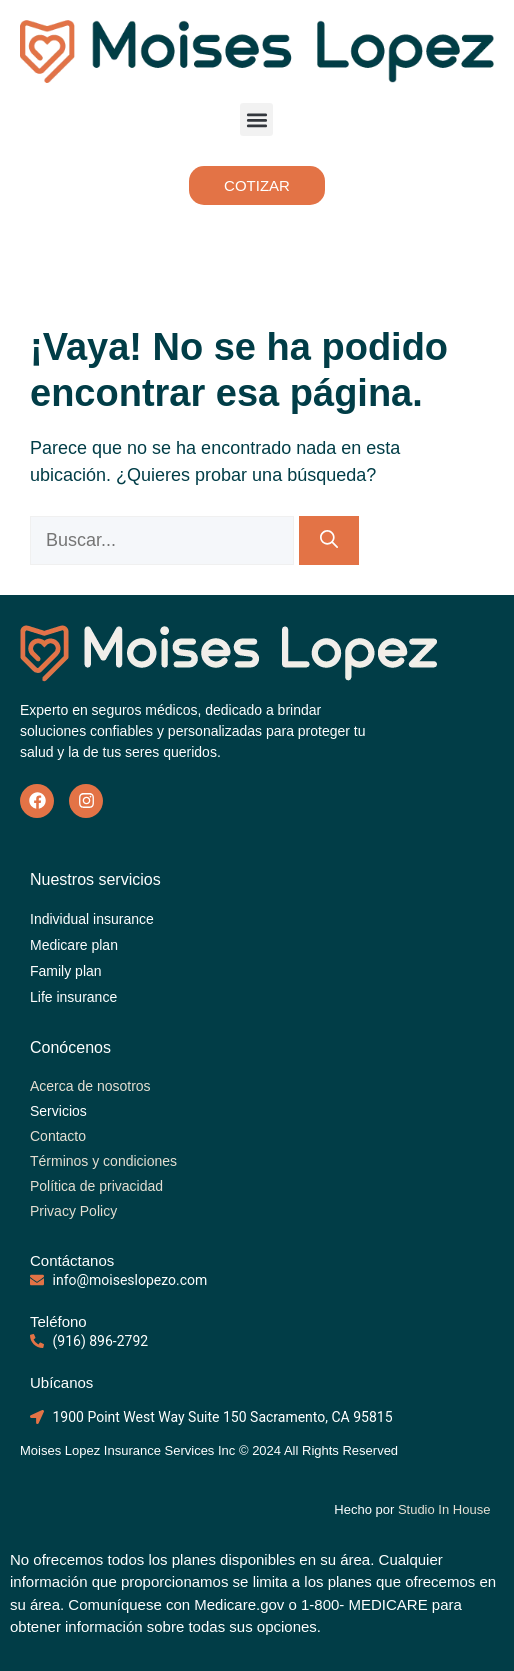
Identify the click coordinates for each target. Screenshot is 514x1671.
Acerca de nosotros (90, 1086)
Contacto (58, 1136)
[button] (256, 119)
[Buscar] (329, 540)
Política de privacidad (96, 1186)
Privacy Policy (73, 1211)
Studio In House (446, 1509)
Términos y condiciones (103, 1161)
